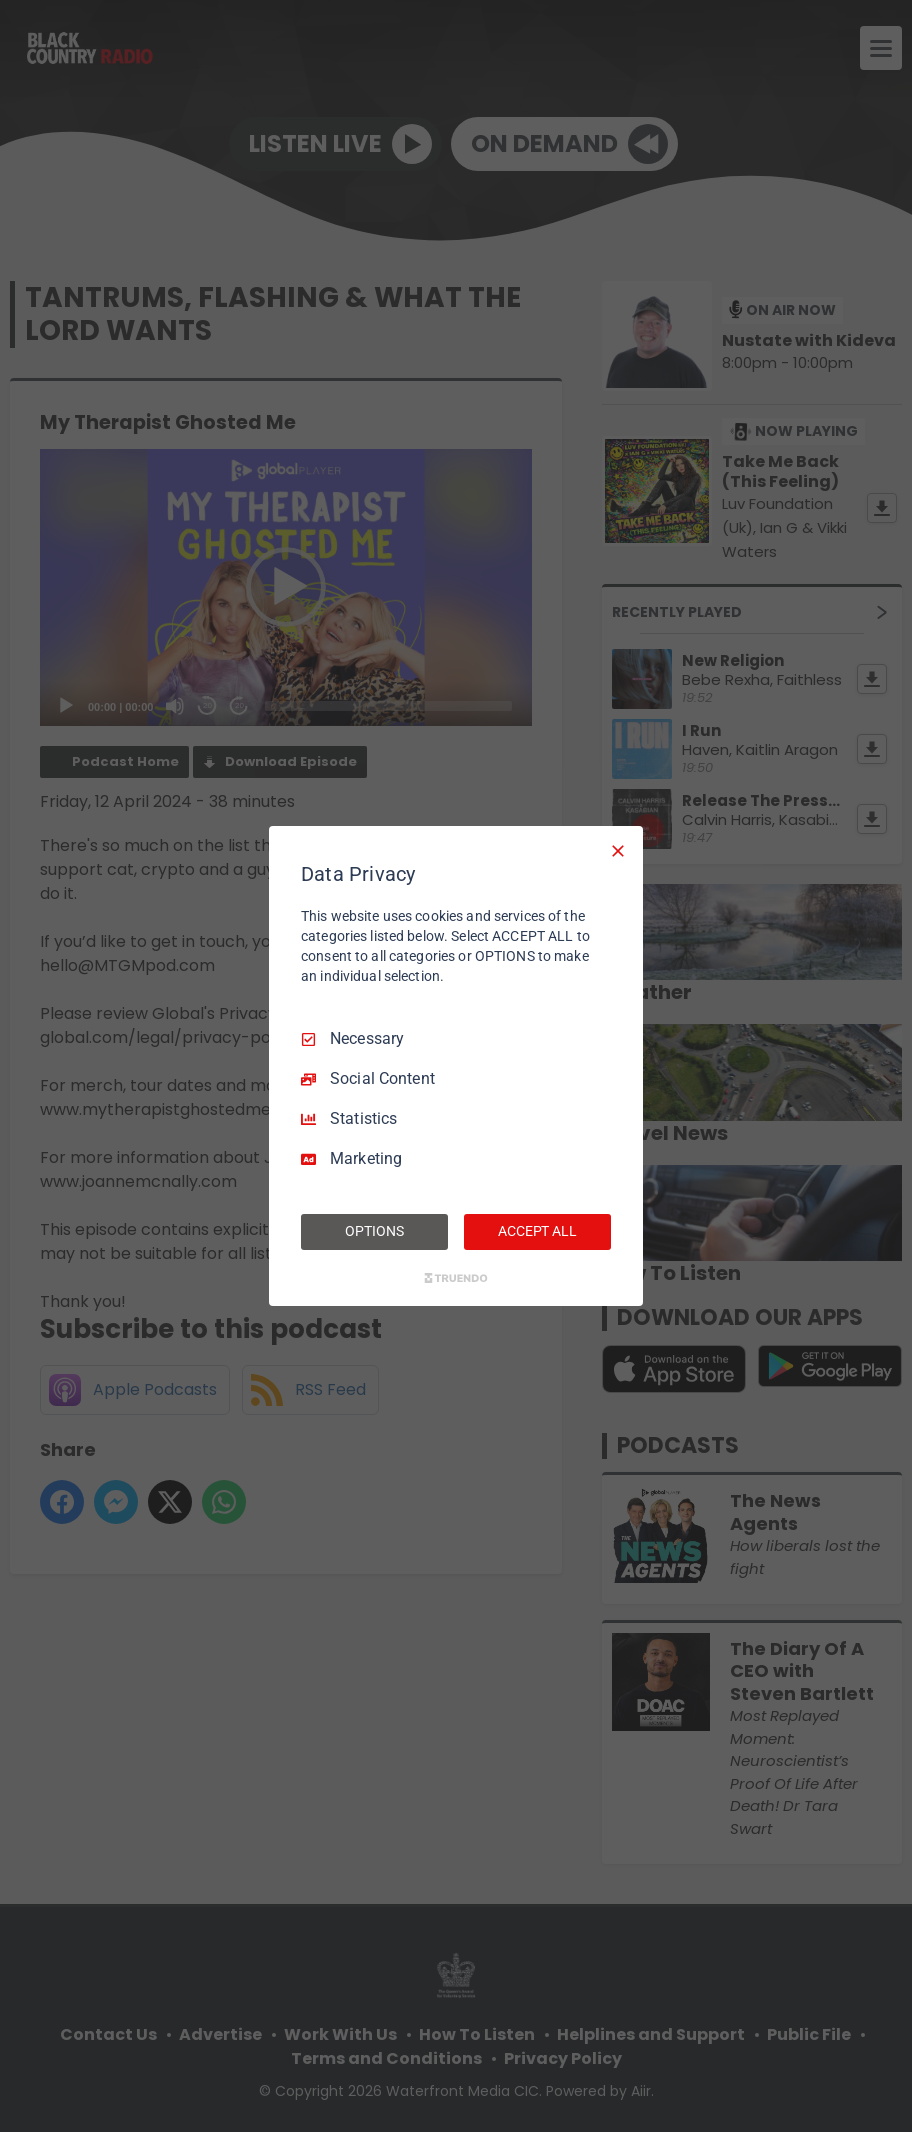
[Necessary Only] (618, 851)
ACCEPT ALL (537, 1231)
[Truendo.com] (456, 1278)
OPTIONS (374, 1231)
